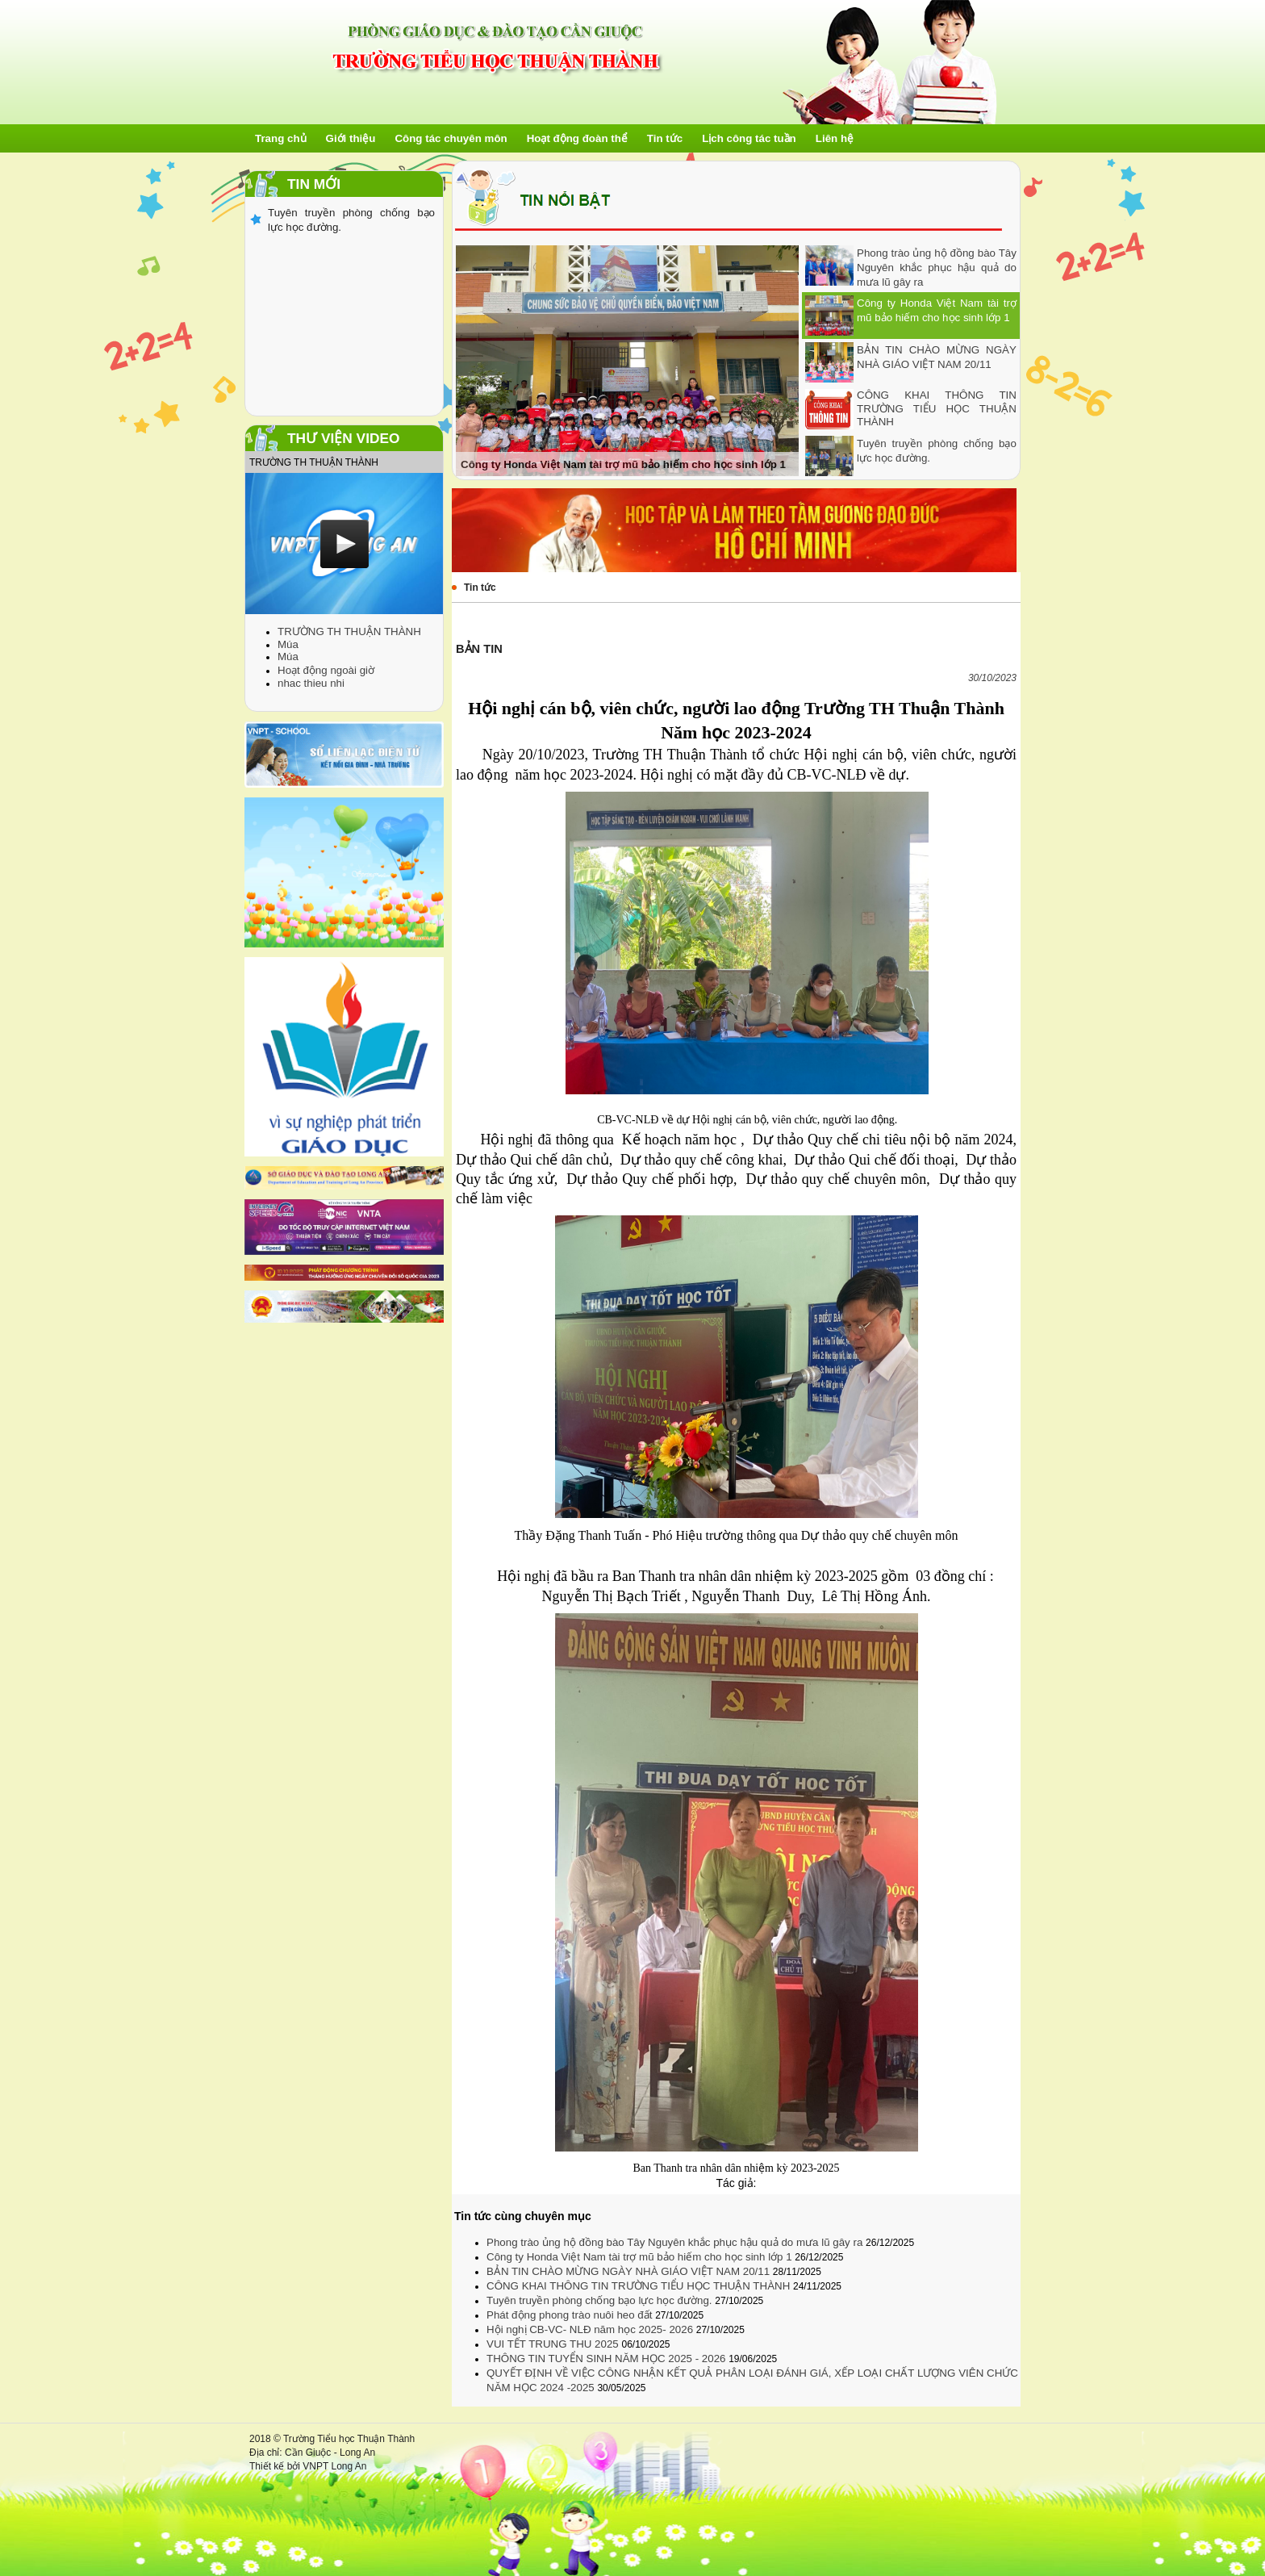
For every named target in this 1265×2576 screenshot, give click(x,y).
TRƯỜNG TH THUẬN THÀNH (349, 631)
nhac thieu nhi (311, 683)
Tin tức (480, 587)
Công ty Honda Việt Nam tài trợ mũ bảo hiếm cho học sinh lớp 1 (640, 2257)
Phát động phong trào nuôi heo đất (570, 2315)
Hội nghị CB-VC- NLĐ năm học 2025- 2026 (591, 2329)
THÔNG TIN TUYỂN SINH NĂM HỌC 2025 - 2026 (607, 2358)
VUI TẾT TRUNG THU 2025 (553, 2344)
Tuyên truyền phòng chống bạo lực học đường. (600, 2300)
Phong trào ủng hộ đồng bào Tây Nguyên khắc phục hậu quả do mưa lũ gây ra (937, 267)
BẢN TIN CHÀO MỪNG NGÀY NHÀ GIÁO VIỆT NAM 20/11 (629, 2271)
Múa (288, 644)
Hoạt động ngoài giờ (326, 670)
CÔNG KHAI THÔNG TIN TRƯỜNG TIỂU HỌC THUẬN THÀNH (937, 408)
